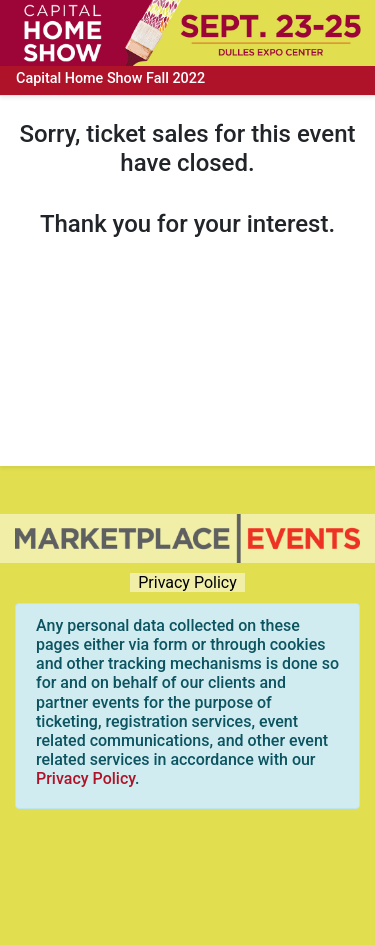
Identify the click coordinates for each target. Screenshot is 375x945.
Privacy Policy (187, 582)
